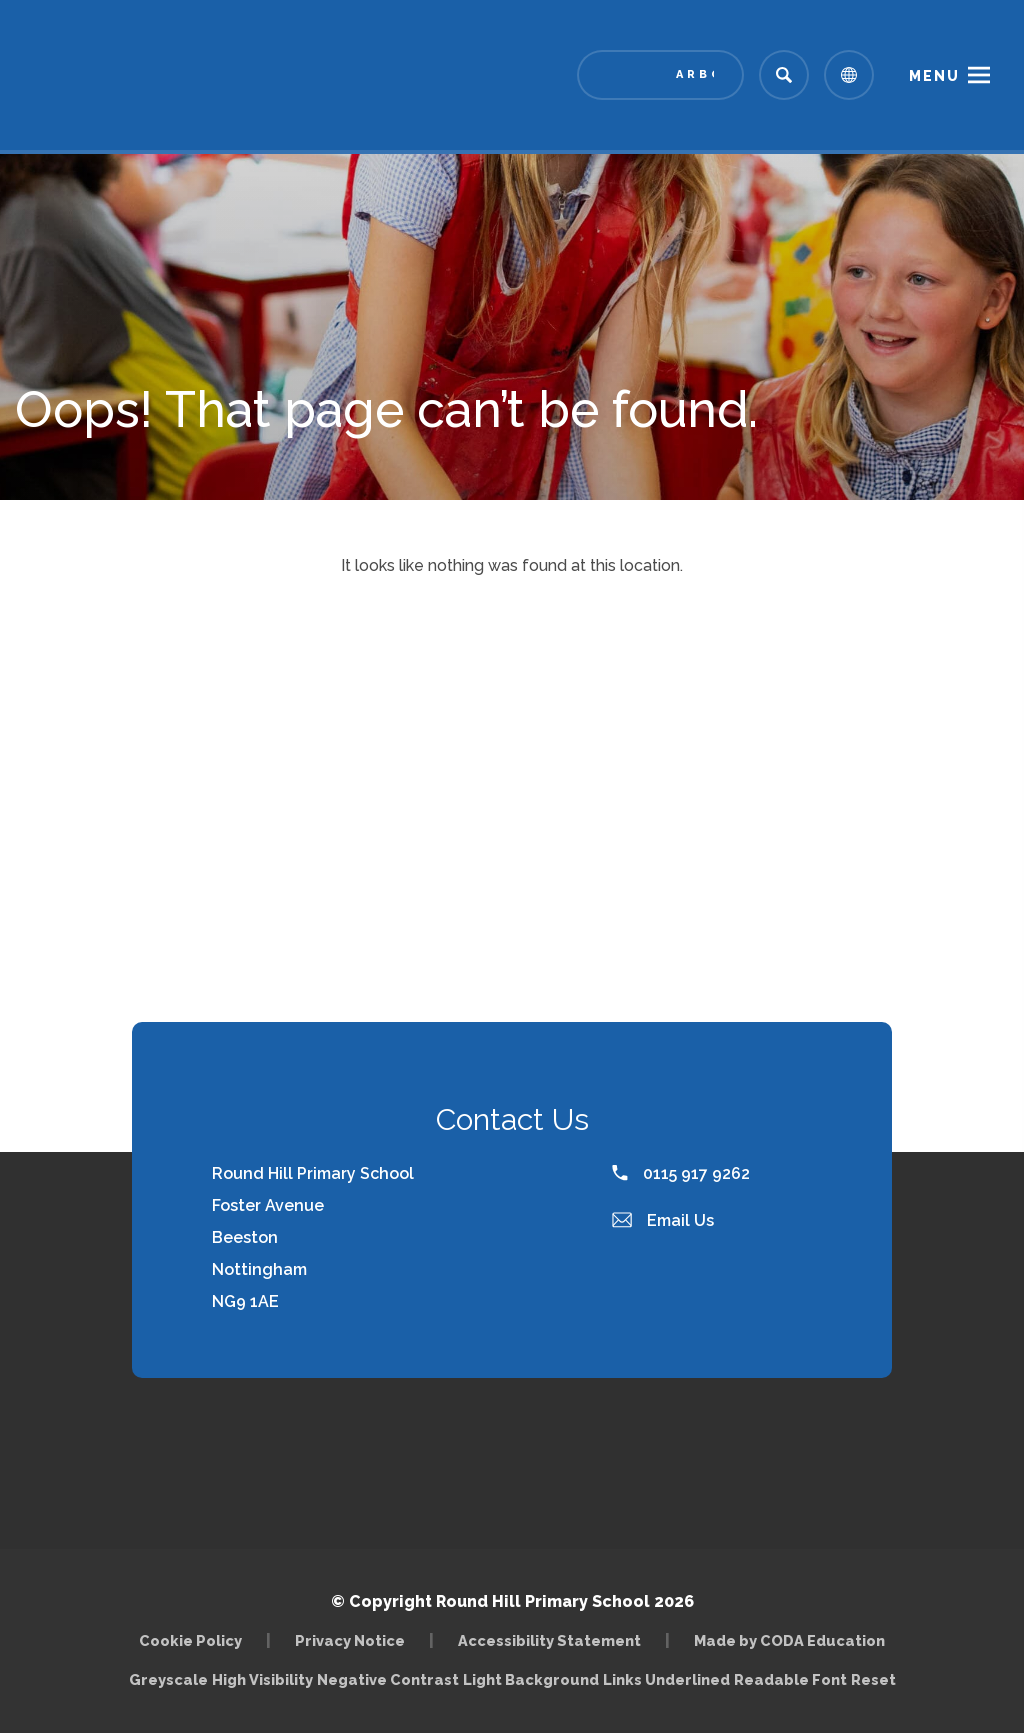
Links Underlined (666, 1679)
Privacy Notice (350, 1640)
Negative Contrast (388, 1679)
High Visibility (262, 1679)
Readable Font (790, 1679)
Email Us (663, 1220)
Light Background (531, 1679)
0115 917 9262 (681, 1173)
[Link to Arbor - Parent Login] (660, 75)
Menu (934, 76)
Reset (873, 1679)
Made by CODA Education (789, 1640)
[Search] (784, 75)
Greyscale (168, 1679)
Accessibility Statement (549, 1640)
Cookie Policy (190, 1640)
